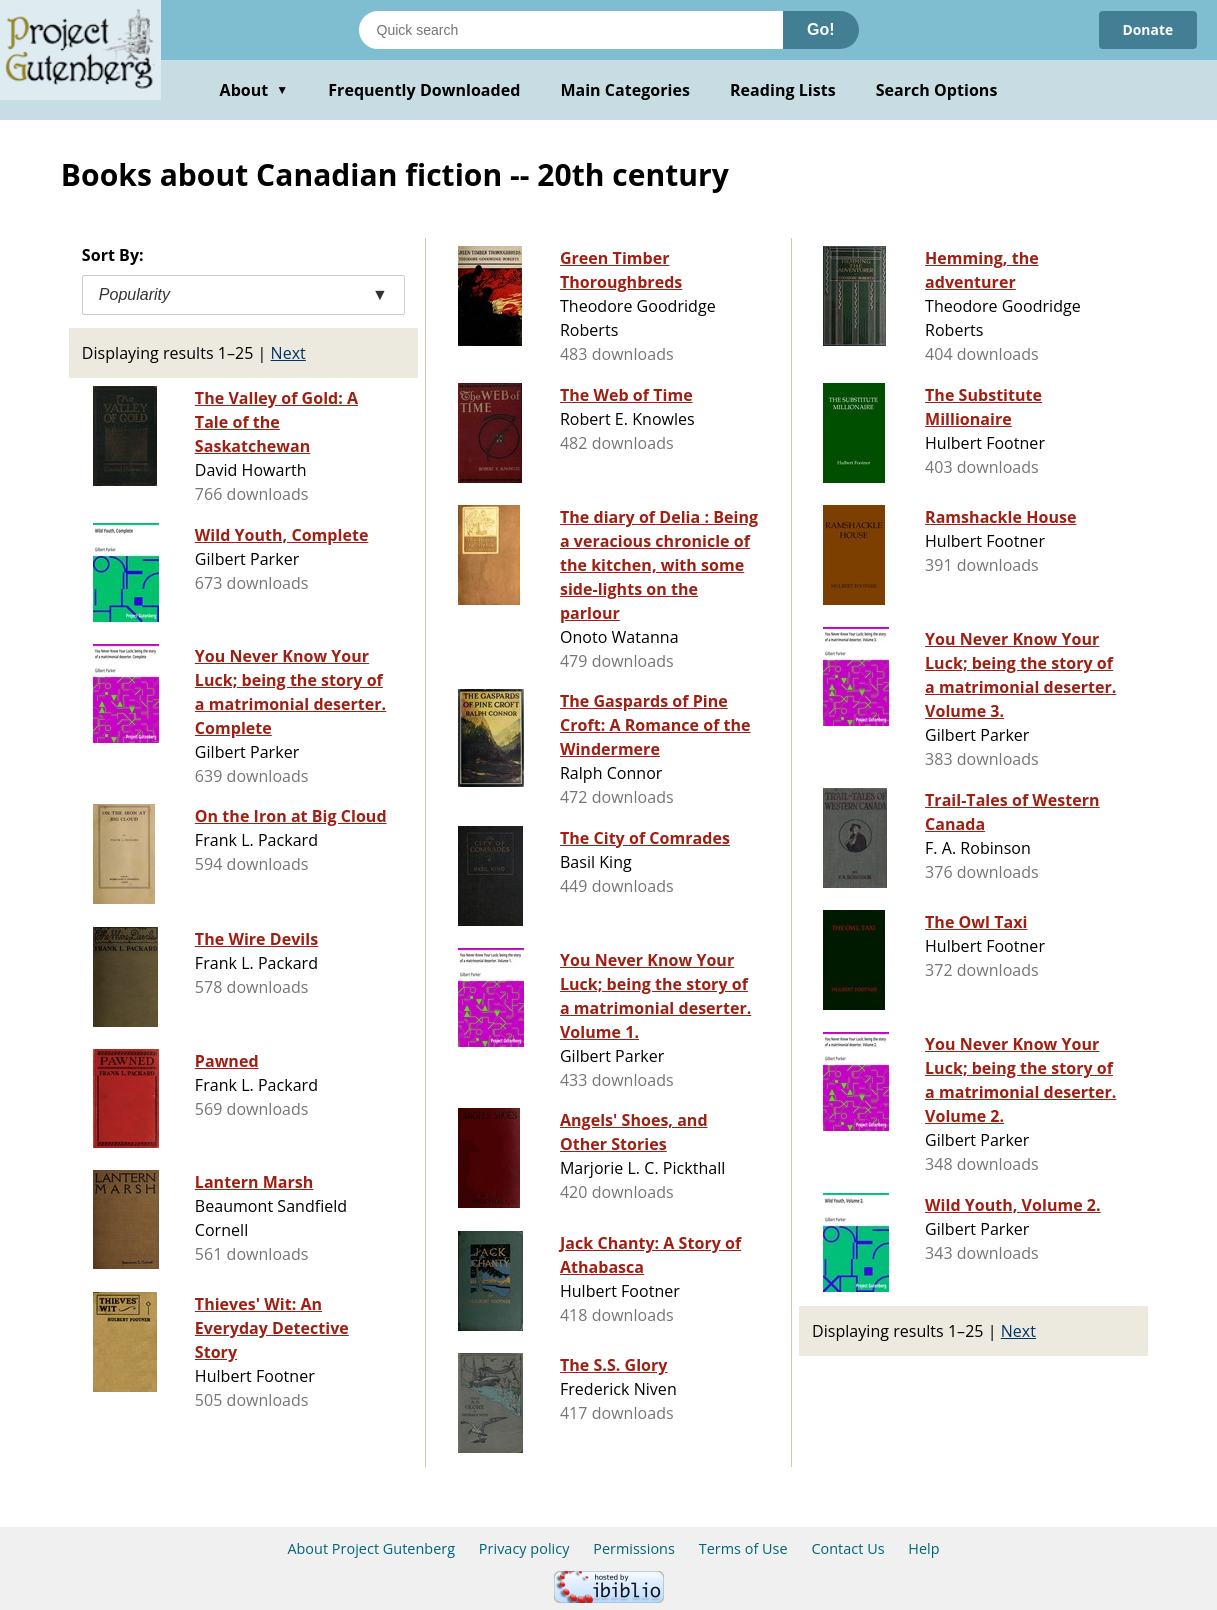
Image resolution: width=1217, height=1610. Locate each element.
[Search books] (571, 30)
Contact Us (847, 1548)
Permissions (634, 1548)
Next (288, 353)
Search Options (937, 90)
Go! (821, 29)
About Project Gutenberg (371, 1548)
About (254, 90)
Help (923, 1548)
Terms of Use (743, 1548)
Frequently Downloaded (424, 90)
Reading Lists (783, 90)
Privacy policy (524, 1548)
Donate (1147, 29)
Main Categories (625, 90)
